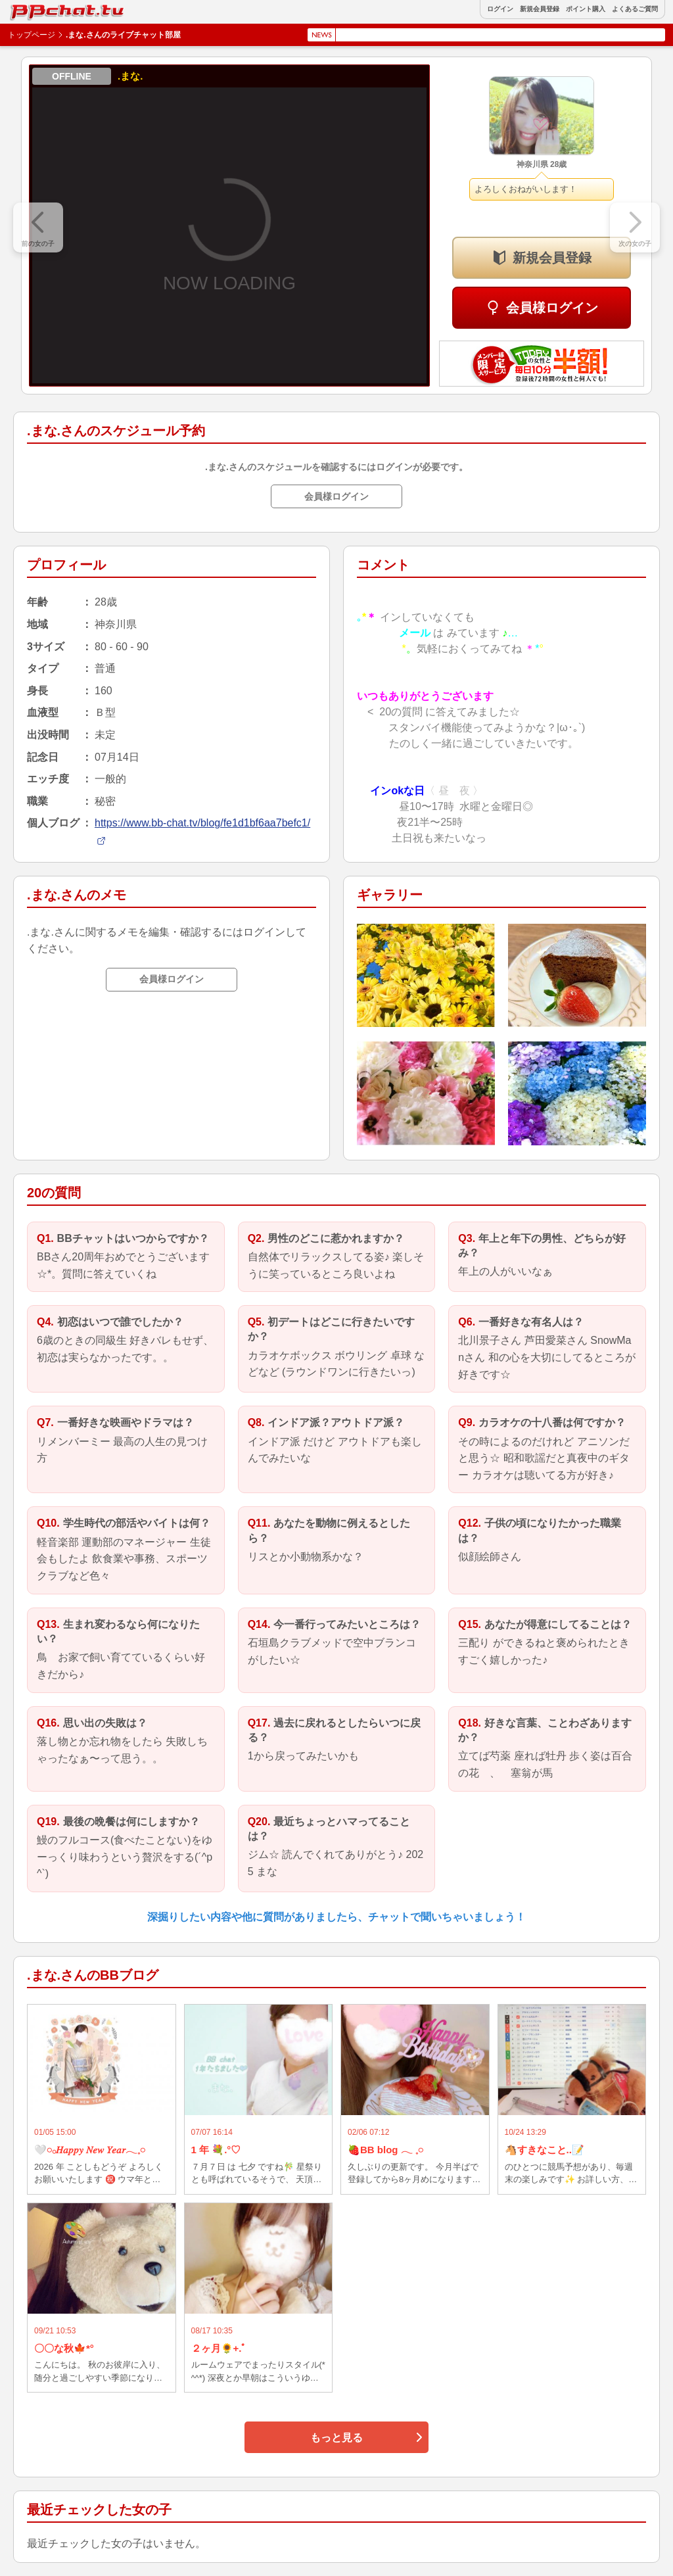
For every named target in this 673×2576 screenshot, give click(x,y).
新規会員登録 (539, 9)
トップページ (31, 34)
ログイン (500, 9)
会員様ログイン (552, 307)
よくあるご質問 (635, 9)
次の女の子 (634, 243)
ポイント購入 (585, 9)
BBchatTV (39, 9)
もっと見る (336, 2437)
